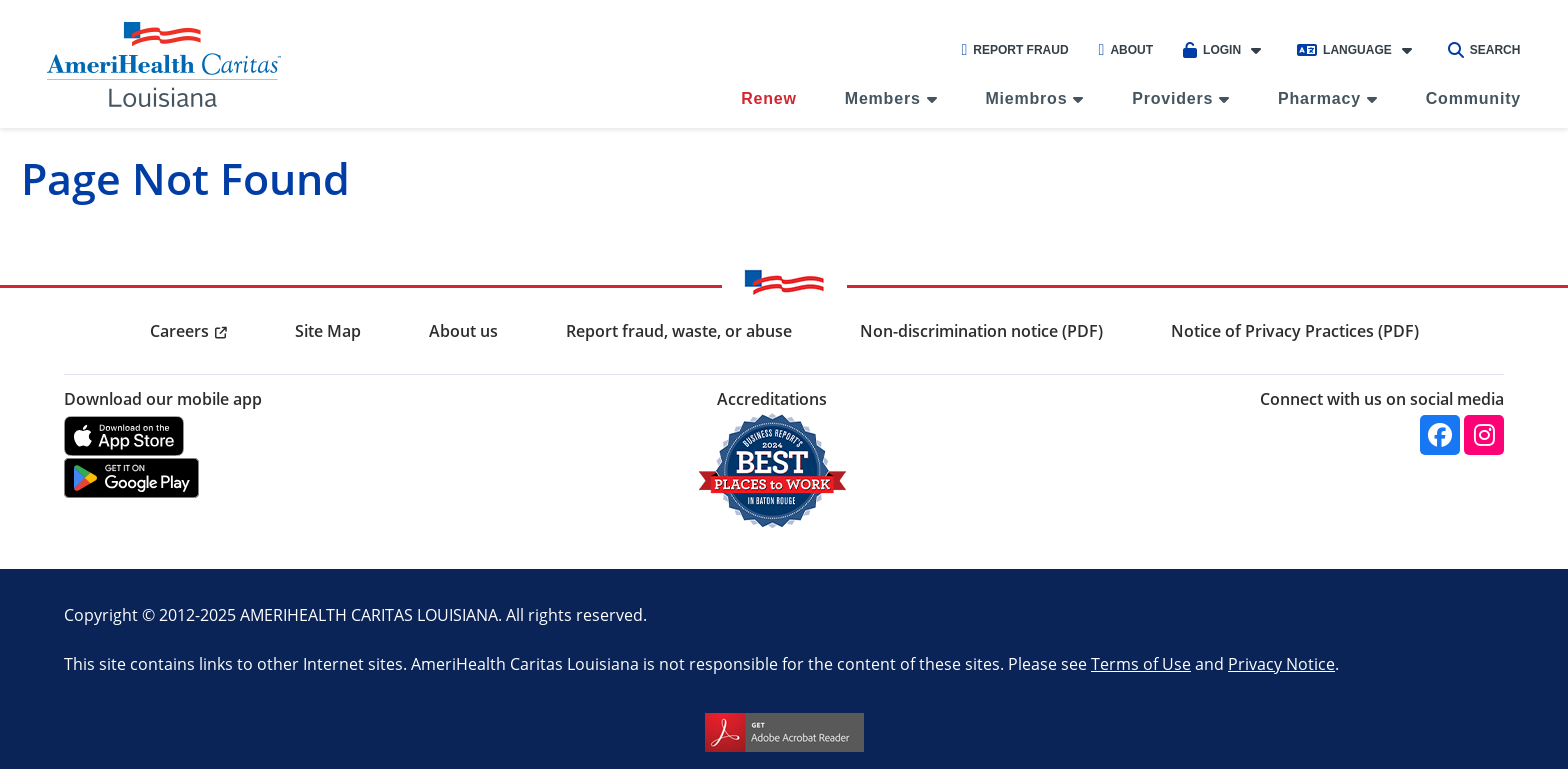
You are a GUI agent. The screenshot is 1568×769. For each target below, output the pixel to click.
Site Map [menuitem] (328, 331)
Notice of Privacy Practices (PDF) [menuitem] (1295, 331)
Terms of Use (1141, 663)
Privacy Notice (1281, 663)
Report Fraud (1014, 50)
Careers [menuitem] (179, 331)
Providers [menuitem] (1172, 98)
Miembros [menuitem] (1026, 98)
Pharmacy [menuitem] (1319, 98)
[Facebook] (1440, 435)
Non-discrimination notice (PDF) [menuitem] (981, 331)
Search (1484, 50)
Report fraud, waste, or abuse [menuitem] (679, 331)
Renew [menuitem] (769, 98)
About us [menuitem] (463, 331)
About (1126, 50)
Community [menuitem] (1473, 98)
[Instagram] (1484, 435)
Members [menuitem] (883, 98)
